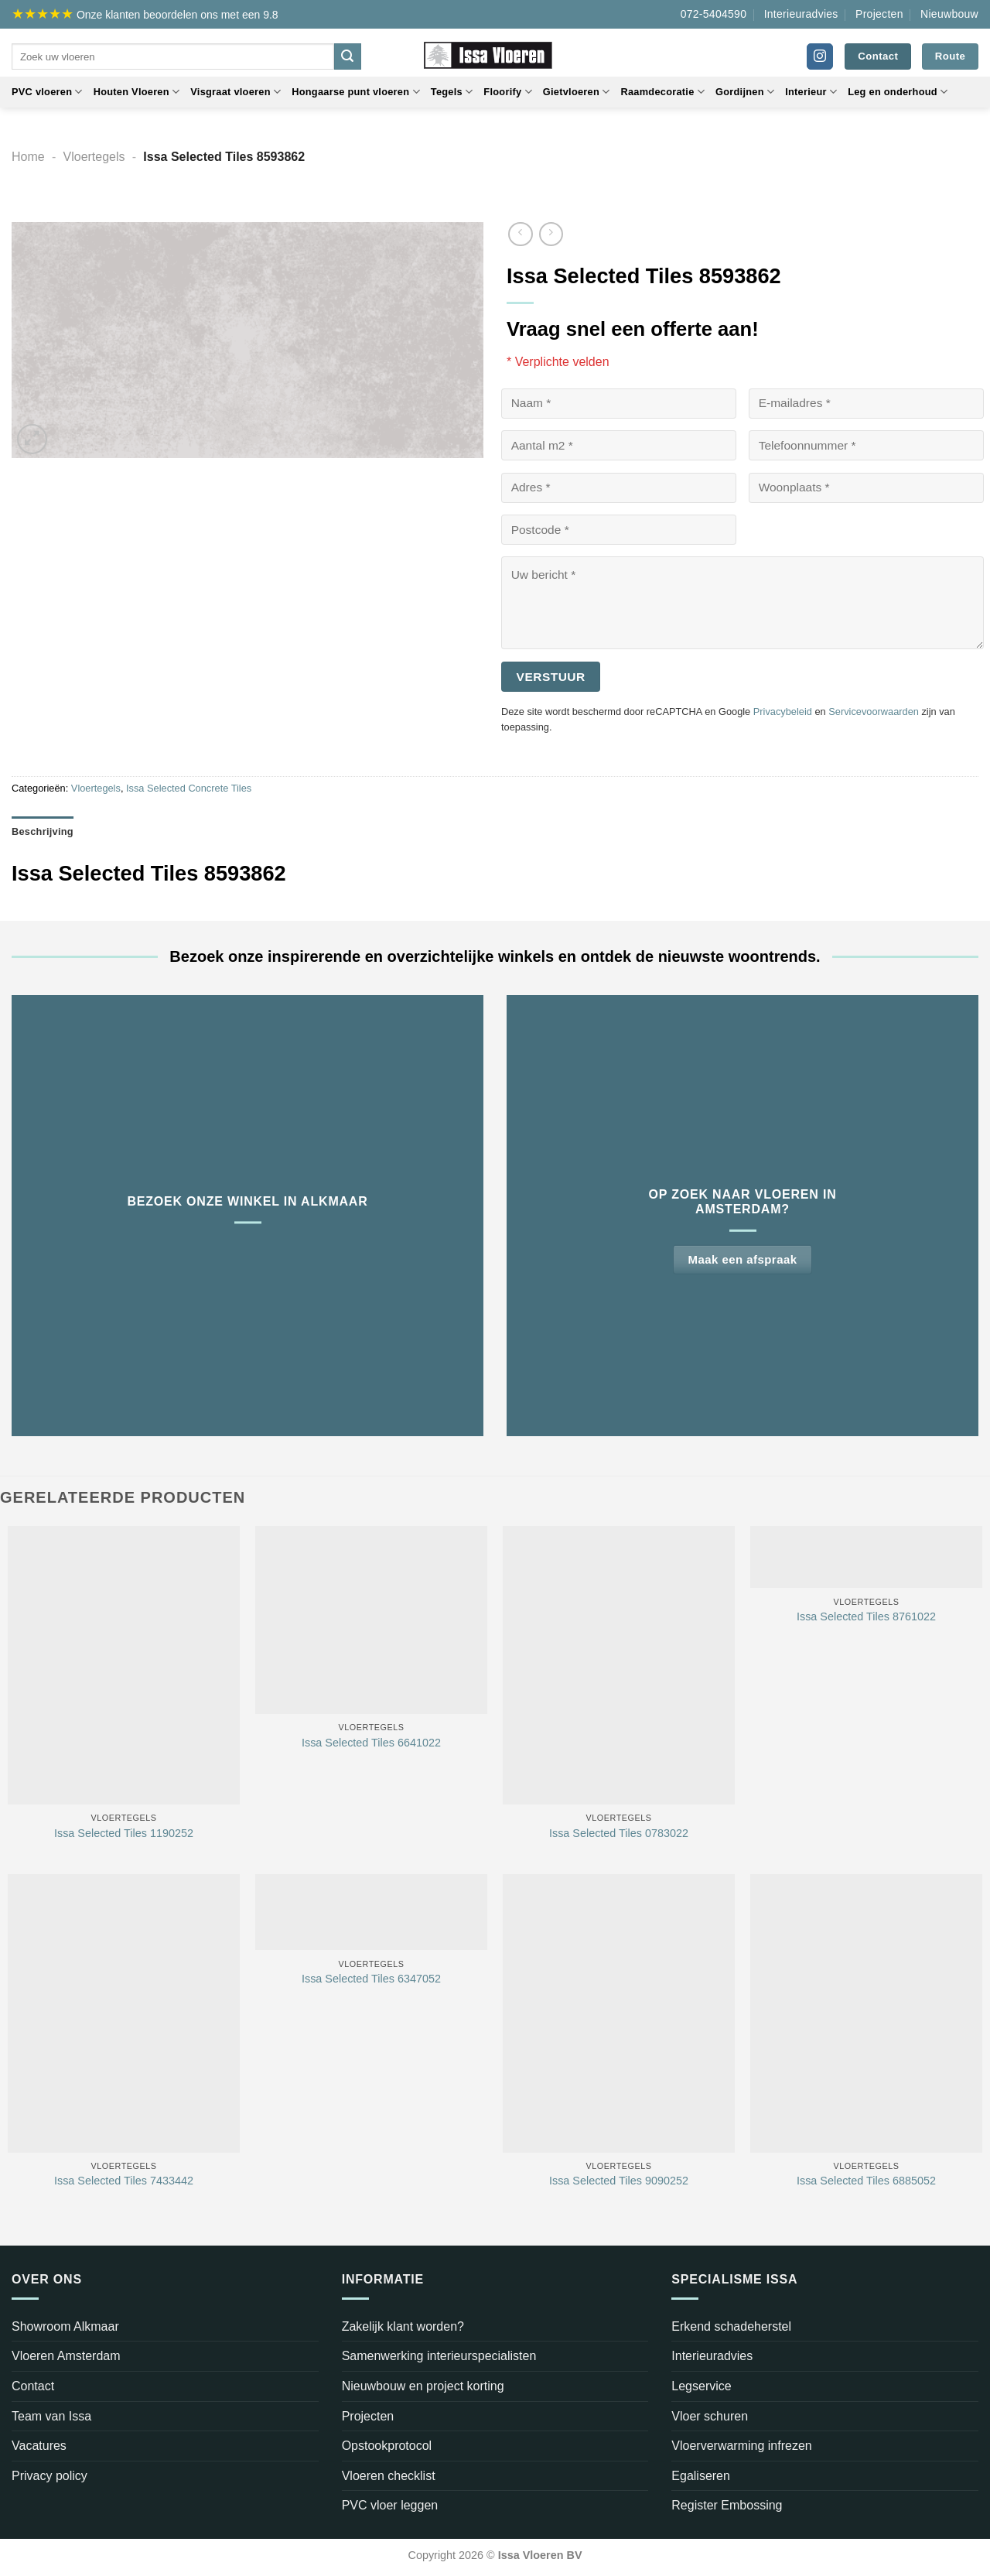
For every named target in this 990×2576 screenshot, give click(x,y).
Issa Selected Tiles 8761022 (866, 1616)
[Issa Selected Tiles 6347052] (371, 1912)
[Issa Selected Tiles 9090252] (619, 2013)
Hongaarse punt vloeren (356, 91)
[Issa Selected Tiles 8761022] (866, 1557)
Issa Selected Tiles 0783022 (618, 1833)
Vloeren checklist (388, 2475)
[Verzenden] (347, 56)
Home (28, 156)
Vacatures (39, 2445)
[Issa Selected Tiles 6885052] (866, 2013)
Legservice (701, 2386)
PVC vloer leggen (390, 2505)
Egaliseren (700, 2475)
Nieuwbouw (949, 14)
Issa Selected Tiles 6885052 (866, 2180)
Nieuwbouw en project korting (423, 2386)
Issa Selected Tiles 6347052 (371, 1978)
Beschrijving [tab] (42, 831)
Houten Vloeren (137, 91)
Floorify (507, 91)
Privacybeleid (782, 711)
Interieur (811, 91)
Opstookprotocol (387, 2445)
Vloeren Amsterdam (66, 2355)
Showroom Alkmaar (65, 2326)
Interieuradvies (801, 14)
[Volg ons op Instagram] (820, 56)
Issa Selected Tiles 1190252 (123, 1833)
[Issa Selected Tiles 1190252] (124, 1665)
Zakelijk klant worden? (403, 2326)
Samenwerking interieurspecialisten (439, 2355)
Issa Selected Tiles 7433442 (123, 2180)
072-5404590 (714, 14)
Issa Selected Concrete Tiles (188, 788)
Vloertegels (94, 156)
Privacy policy (49, 2475)
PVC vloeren (47, 91)
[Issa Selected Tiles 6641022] (371, 1620)
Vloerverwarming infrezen (741, 2445)
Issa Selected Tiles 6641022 (371, 1742)
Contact (33, 2386)
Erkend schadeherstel (731, 2326)
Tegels (452, 91)
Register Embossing (726, 2505)
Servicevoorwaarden (873, 711)
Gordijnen (744, 91)
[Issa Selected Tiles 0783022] (619, 1665)
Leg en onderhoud (897, 91)
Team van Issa (51, 2416)
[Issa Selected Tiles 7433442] (124, 2013)
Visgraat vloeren (235, 91)
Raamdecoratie (662, 91)
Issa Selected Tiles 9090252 (618, 2180)
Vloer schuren (709, 2416)
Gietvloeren (576, 91)
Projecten (879, 14)
